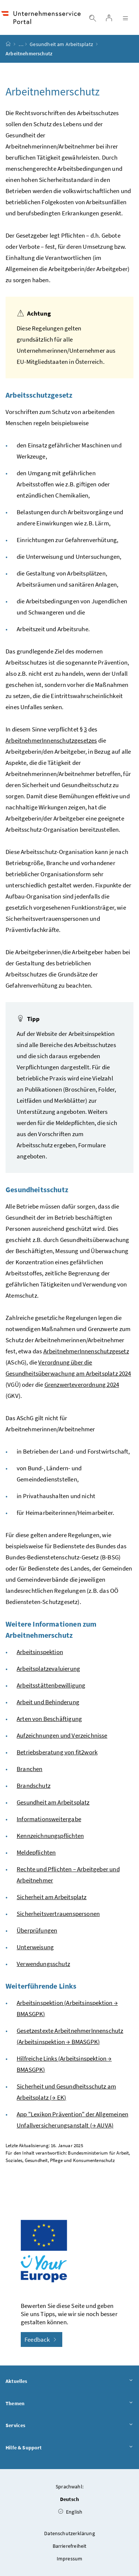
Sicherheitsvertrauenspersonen (58, 1914)
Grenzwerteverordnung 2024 (81, 1384)
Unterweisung (35, 1947)
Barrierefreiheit (70, 2546)
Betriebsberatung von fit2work (57, 1752)
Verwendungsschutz (43, 1964)
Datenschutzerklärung (69, 2533)
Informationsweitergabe (49, 1819)
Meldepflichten (36, 1852)
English (70, 2511)
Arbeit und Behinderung (48, 1702)
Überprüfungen (37, 1930)
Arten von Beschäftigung (49, 1719)
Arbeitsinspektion (40, 1652)
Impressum (70, 2558)
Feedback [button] (41, 2339)
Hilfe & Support (69, 2448)
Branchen (29, 1769)
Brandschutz (33, 1785)
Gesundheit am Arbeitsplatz (61, 44)
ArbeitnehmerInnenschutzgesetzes (51, 740)
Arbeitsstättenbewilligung (51, 1685)
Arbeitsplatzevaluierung (48, 1668)
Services (69, 2425)
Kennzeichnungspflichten (50, 1836)
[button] (116, 2480)
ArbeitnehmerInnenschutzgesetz (86, 1351)
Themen (69, 2403)
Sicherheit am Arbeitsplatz (52, 1897)
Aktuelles (69, 2381)
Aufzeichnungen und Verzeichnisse (62, 1735)
